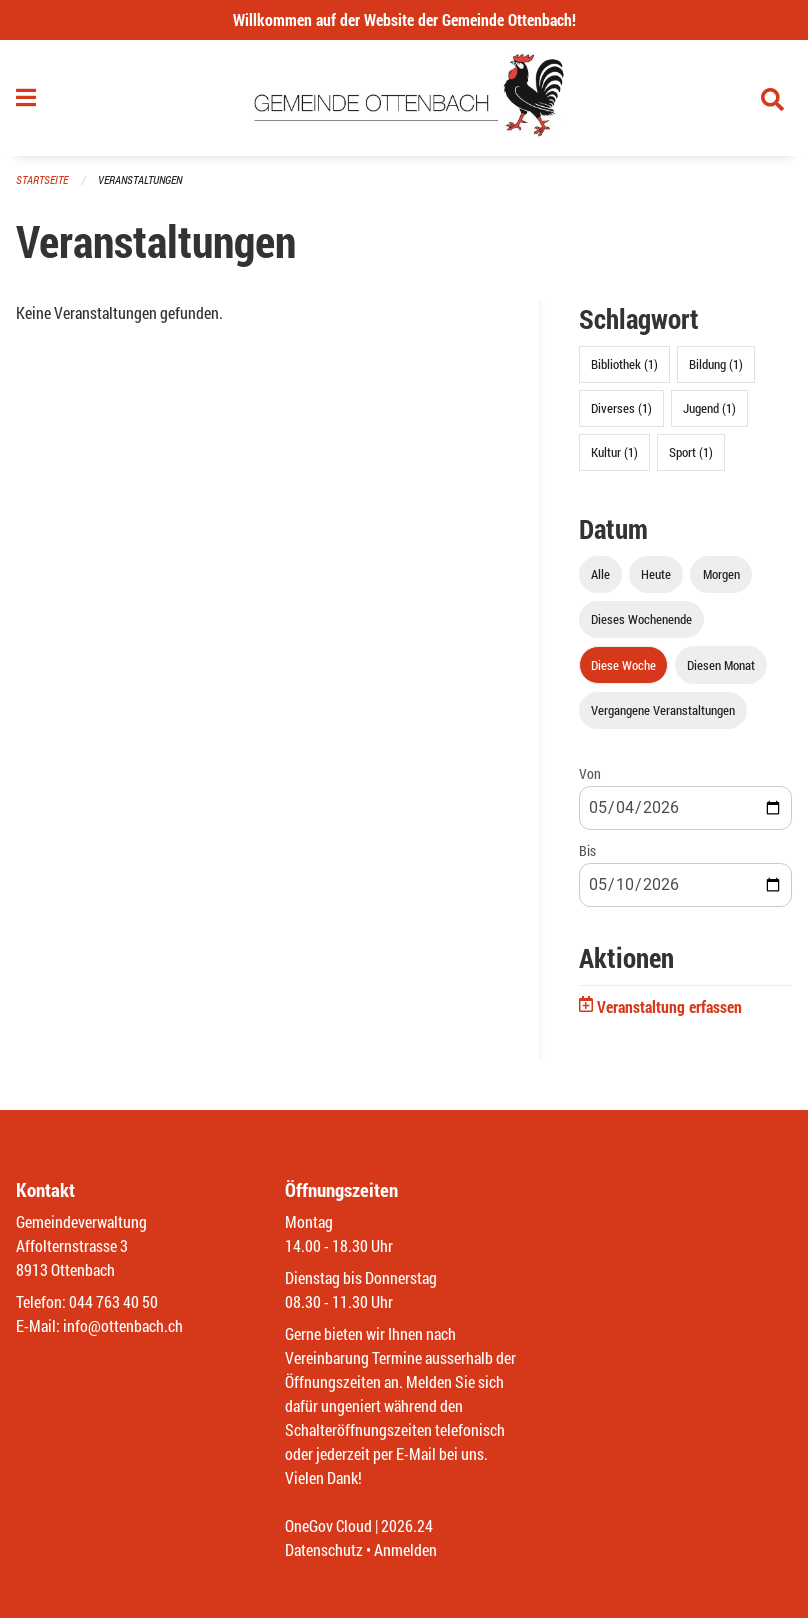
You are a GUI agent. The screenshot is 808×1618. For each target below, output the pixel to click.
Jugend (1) (709, 408)
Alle (600, 574)
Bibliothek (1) (624, 364)
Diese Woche (623, 665)
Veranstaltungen (140, 179)
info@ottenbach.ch (123, 1325)
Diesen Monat (721, 665)
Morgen (721, 574)
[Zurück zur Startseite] (404, 98)
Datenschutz (324, 1549)
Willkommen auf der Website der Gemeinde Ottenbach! (404, 19)
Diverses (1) (621, 408)
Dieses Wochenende (641, 619)
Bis (587, 850)
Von (590, 773)
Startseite (42, 179)
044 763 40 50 (113, 1301)
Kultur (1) (614, 452)
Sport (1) (691, 452)
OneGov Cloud (328, 1525)
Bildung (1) (716, 364)
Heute (656, 574)
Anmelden (405, 1549)
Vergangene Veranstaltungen (663, 710)
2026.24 (407, 1525)
